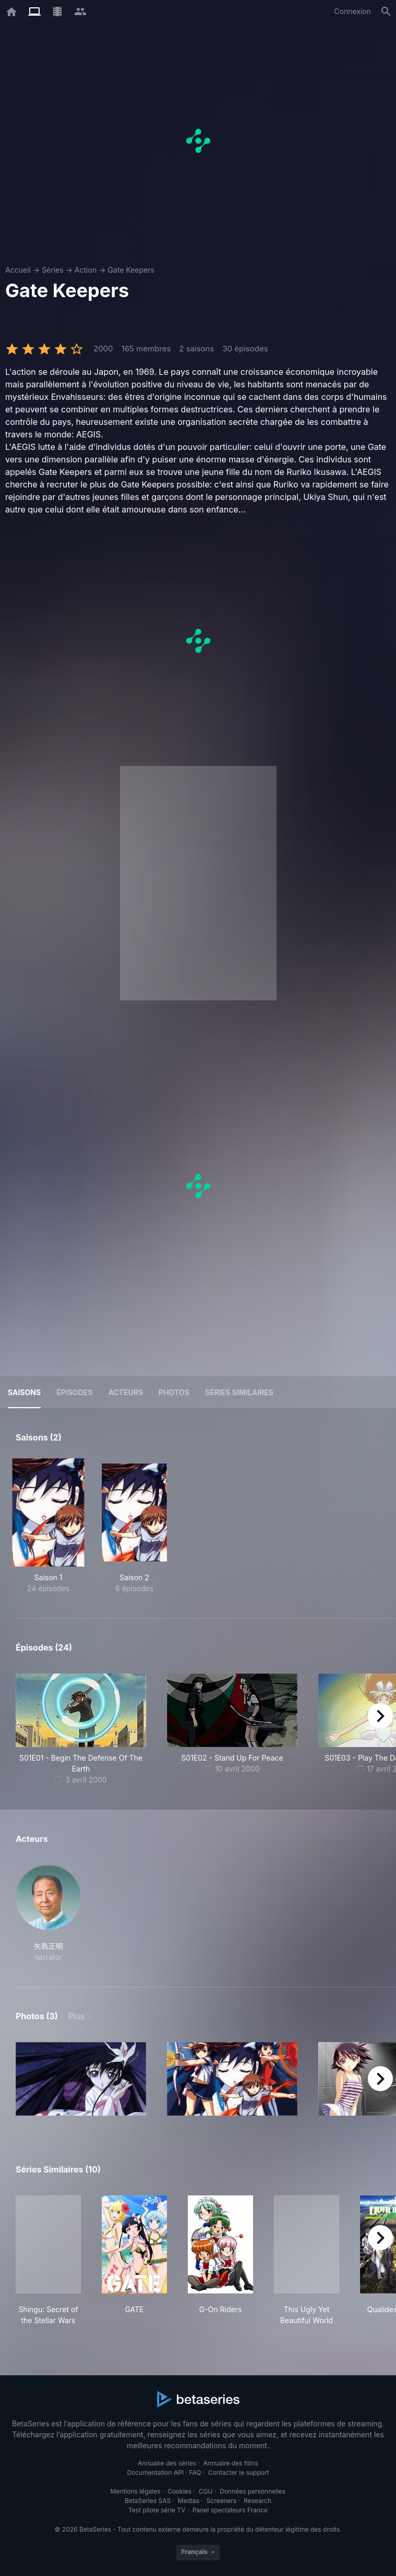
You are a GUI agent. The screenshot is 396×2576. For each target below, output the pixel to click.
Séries (53, 269)
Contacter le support (238, 2472)
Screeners (222, 2501)
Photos (174, 1392)
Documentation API (155, 2472)
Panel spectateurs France (230, 2510)
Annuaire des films (230, 2463)
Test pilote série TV (156, 2510)
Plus (76, 2016)
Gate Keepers (130, 269)
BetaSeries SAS (148, 2501)
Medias (188, 2501)
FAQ (195, 2472)
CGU (206, 2491)
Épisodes (74, 1392)
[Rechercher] (386, 11)
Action (86, 269)
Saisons (24, 1392)
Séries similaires (239, 1392)
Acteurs (125, 1392)
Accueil (18, 269)
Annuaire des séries (167, 2463)
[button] (48, 1913)
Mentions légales (136, 2491)
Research (257, 2501)
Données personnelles (252, 2491)
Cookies (179, 2491)
